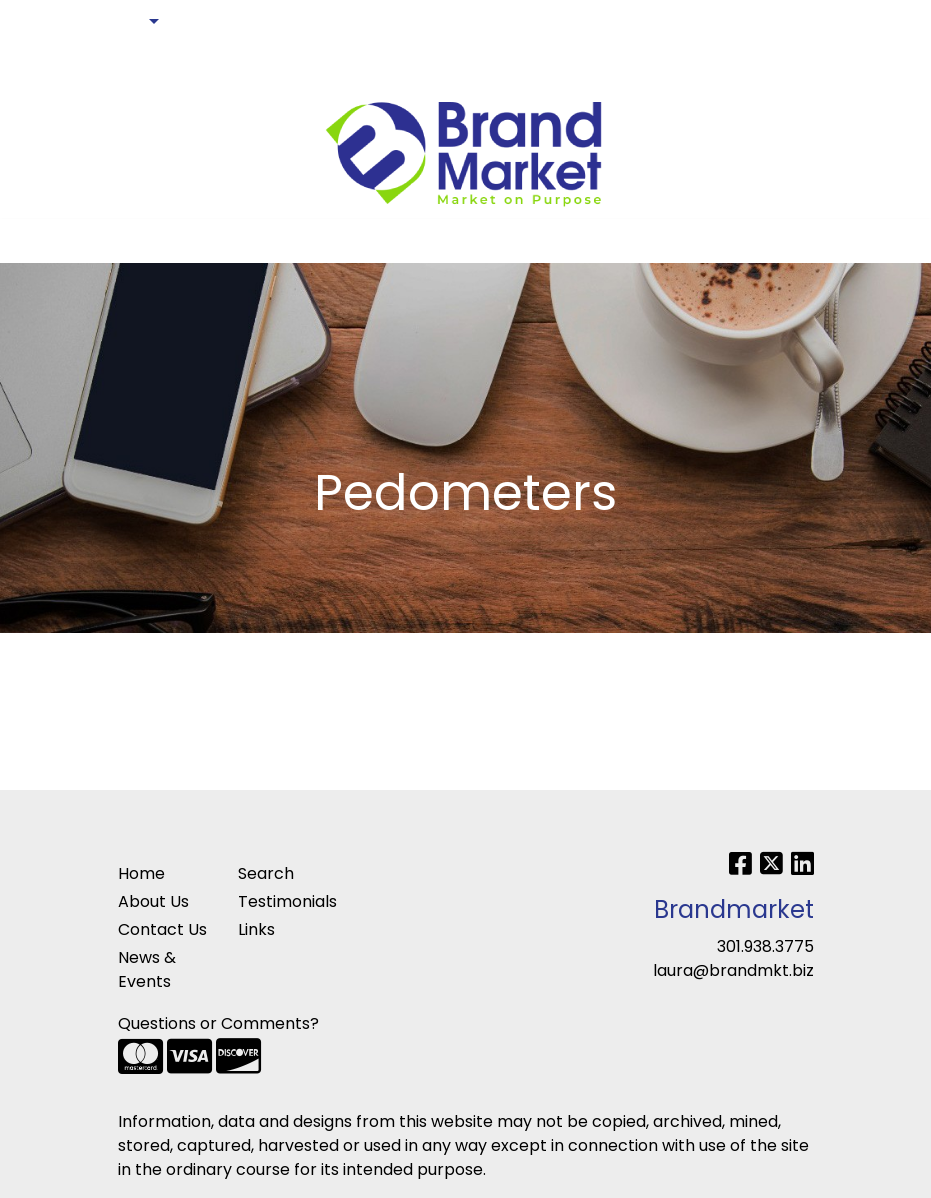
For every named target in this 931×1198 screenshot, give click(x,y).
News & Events (147, 969)
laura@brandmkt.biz (733, 970)
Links (256, 929)
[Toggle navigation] (31, 241)
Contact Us (162, 929)
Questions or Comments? (218, 1023)
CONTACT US (346, 21)
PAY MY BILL (120, 65)
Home (141, 873)
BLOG (40, 65)
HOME (42, 21)
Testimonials (286, 901)
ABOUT (107, 21)
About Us (153, 901)
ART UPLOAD (231, 21)
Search (798, 21)
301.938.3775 (765, 946)
